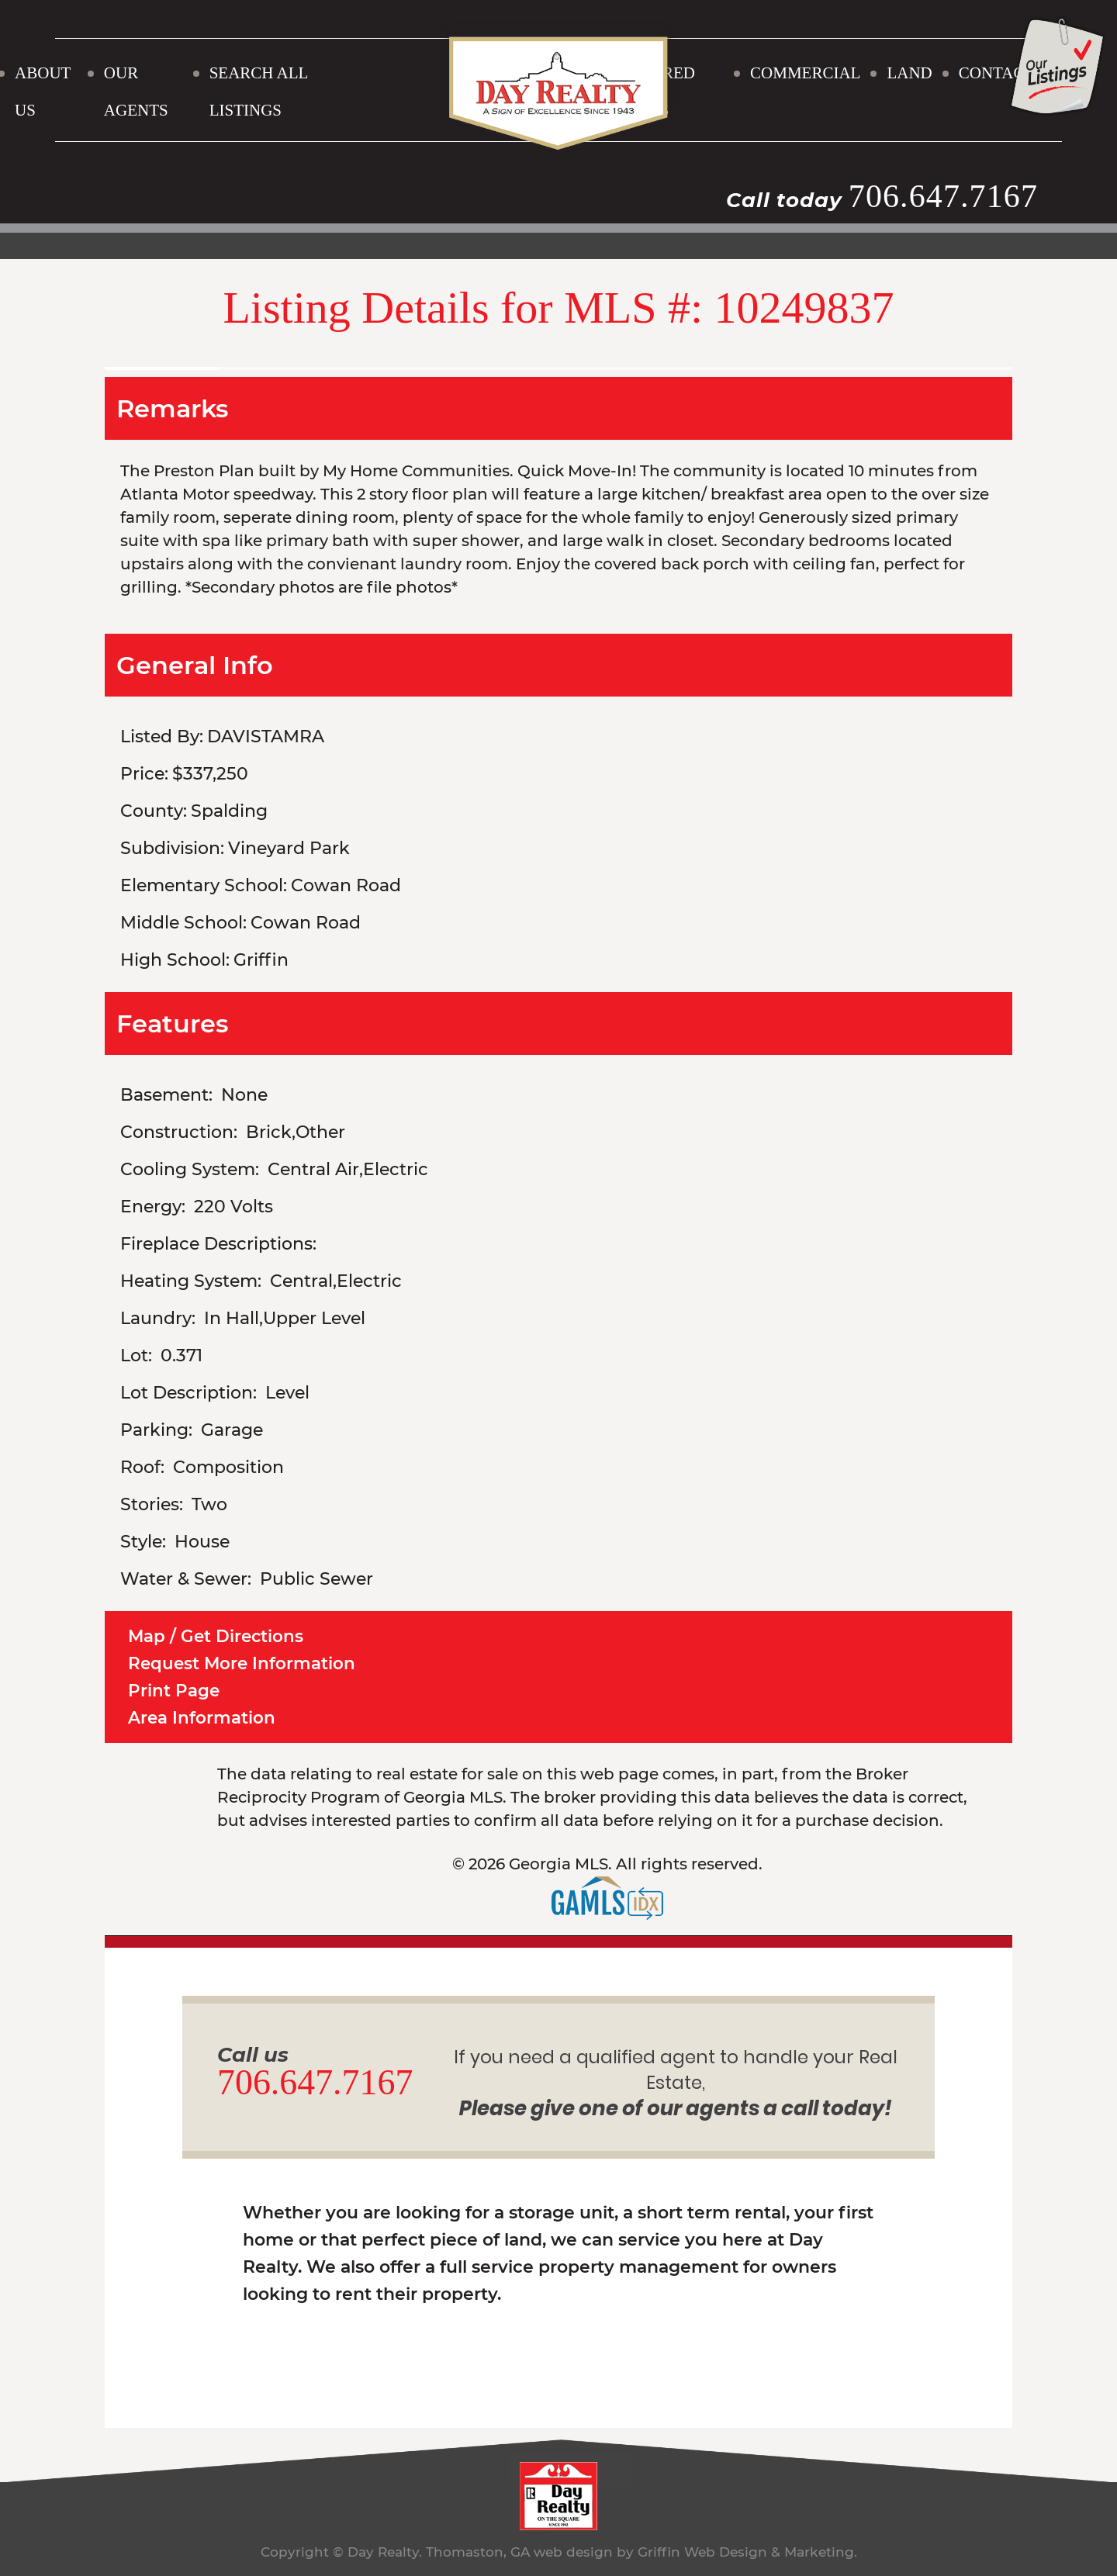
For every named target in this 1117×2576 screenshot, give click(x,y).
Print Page (174, 1689)
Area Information (202, 1715)
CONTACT (996, 73)
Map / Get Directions (217, 1636)
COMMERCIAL (805, 73)
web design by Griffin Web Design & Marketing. (695, 2549)
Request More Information (243, 1662)
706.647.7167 (942, 196)
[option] (558, 360)
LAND (909, 73)
